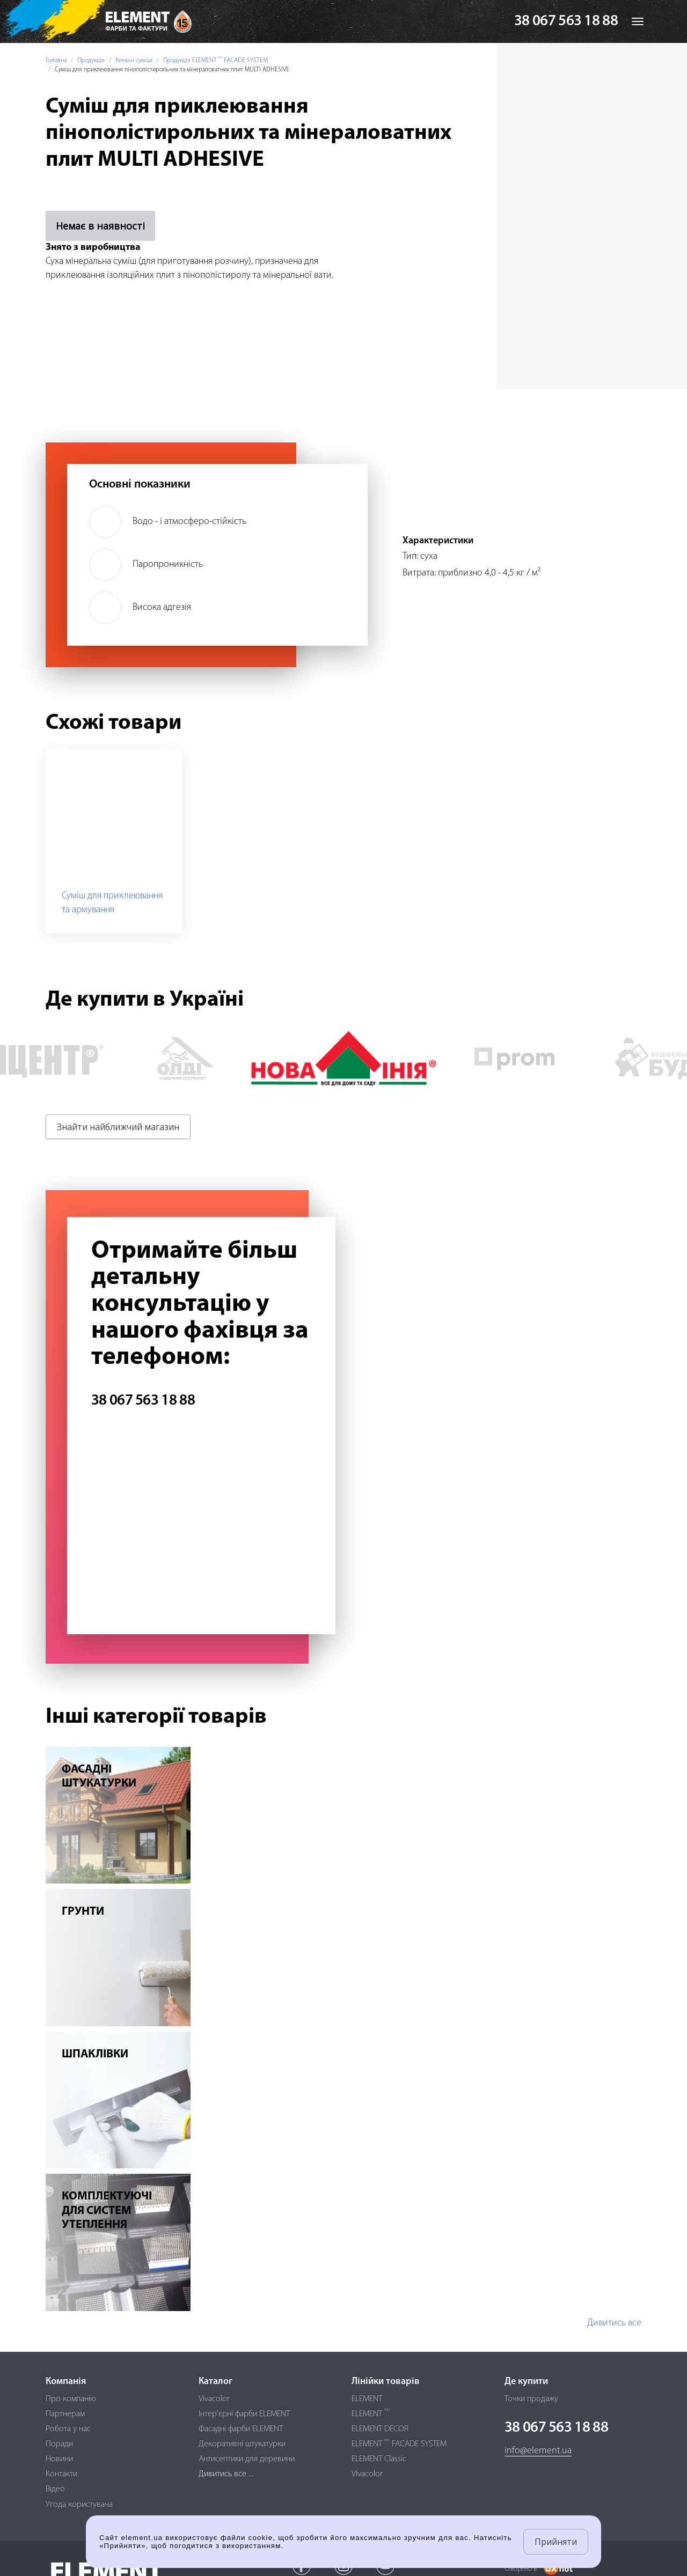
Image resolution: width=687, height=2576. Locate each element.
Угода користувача (79, 2504)
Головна (56, 60)
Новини (59, 2459)
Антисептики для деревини (247, 2459)
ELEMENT (367, 2399)
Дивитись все (614, 2323)
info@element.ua (538, 2451)
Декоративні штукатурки (242, 2444)
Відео (55, 2489)
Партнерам (65, 2414)
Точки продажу (531, 2399)
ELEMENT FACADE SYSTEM (399, 2444)
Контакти (61, 2474)
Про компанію (71, 2399)
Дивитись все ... (226, 2474)
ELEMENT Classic (379, 2459)
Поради (59, 2444)
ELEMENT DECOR (380, 2429)
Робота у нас (68, 2429)
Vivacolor (214, 2399)
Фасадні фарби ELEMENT (241, 2429)
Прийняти (556, 2542)
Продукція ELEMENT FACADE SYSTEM (215, 60)
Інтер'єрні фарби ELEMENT (244, 2414)
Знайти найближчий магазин (118, 1127)
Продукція (91, 60)
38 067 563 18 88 (566, 21)
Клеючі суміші (133, 60)
